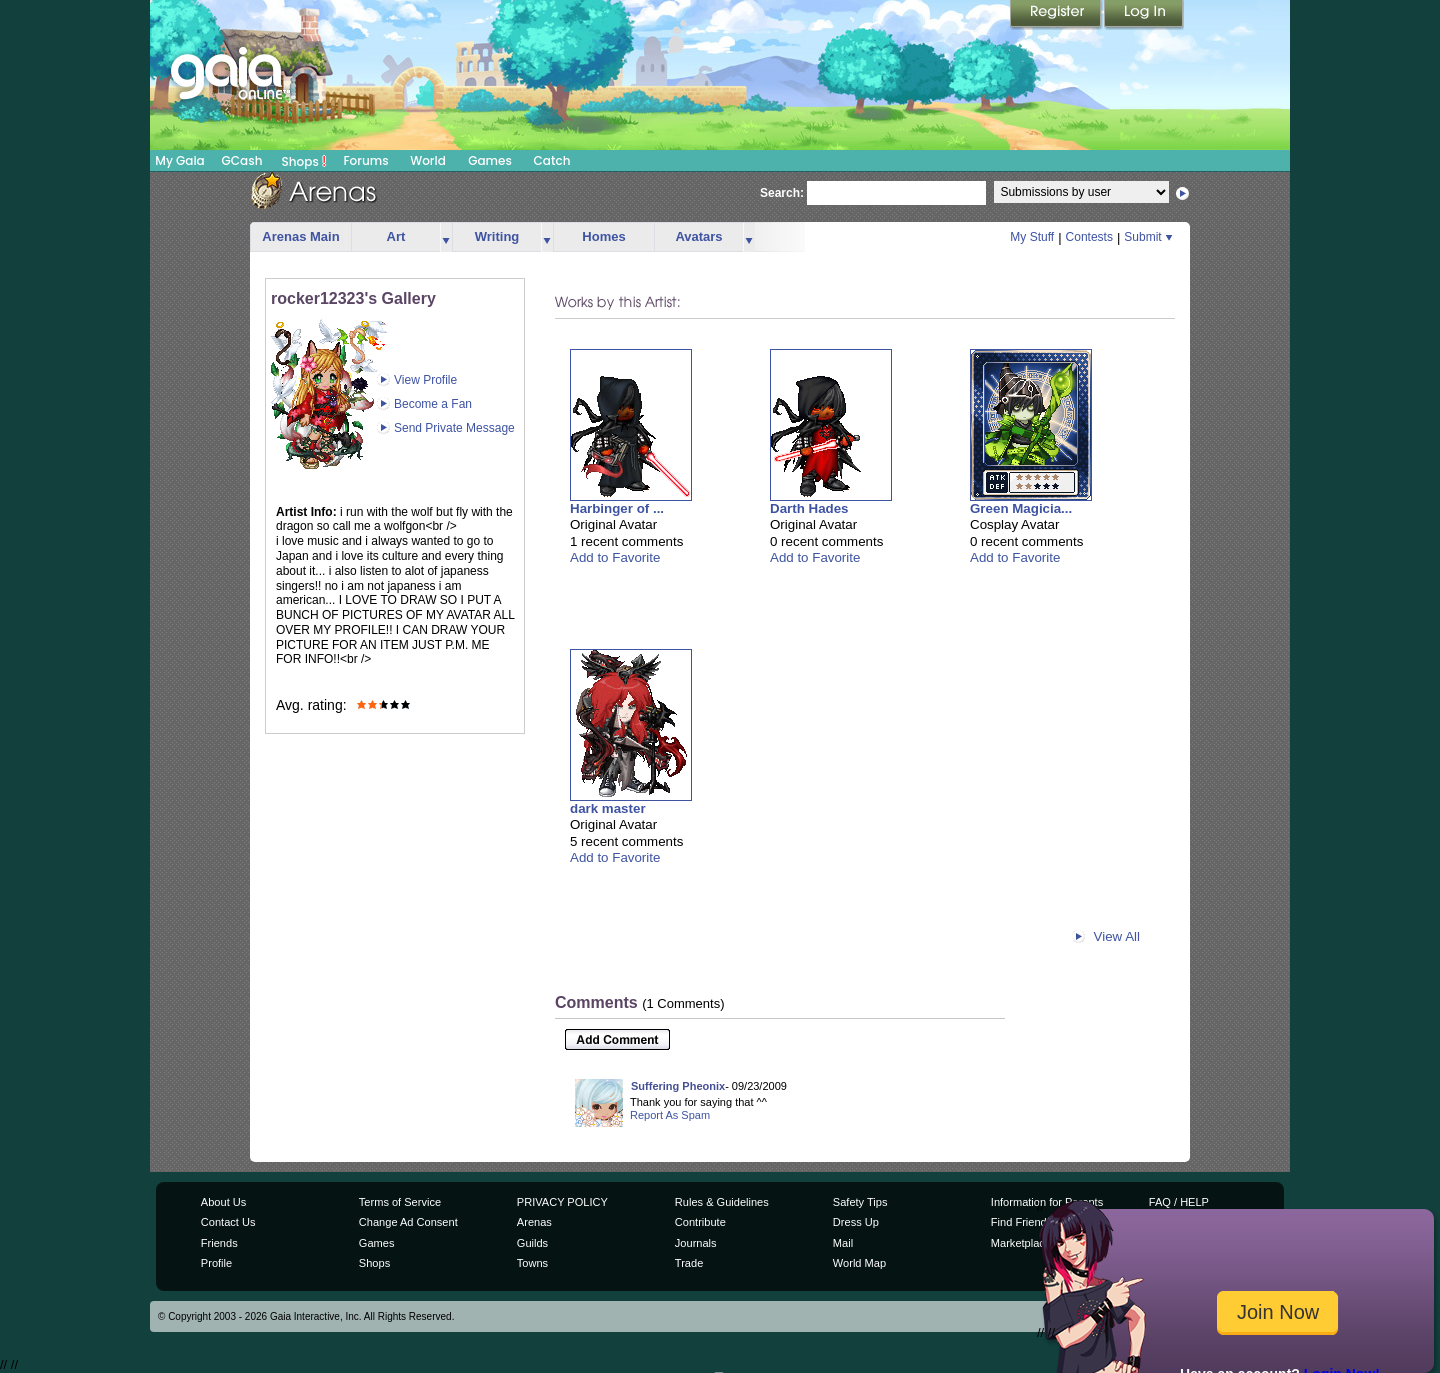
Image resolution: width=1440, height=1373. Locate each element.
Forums (365, 160)
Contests (1089, 237)
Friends (219, 1243)
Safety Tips (860, 1202)
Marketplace (1021, 1243)
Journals (696, 1243)
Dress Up (856, 1222)
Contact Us (228, 1222)
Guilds (532, 1243)
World (428, 160)
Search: (782, 193)
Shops (304, 161)
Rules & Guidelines (722, 1202)
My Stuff (1032, 237)
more (446, 237)
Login (1144, 15)
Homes (603, 236)
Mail (843, 1243)
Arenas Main (300, 236)
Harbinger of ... (617, 508)
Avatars (698, 236)
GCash (242, 160)
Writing (497, 236)
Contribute (700, 1222)
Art (396, 236)
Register (1057, 15)
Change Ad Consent (408, 1222)
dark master (608, 808)
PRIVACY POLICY (562, 1202)
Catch (552, 160)
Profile (216, 1263)
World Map (859, 1263)
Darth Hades (809, 508)
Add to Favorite (615, 557)
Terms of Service (400, 1202)
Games (490, 160)
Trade (689, 1263)
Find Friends (1021, 1222)
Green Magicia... (1021, 508)
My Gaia (179, 160)
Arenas (534, 1222)
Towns (532, 1263)
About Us (223, 1202)
